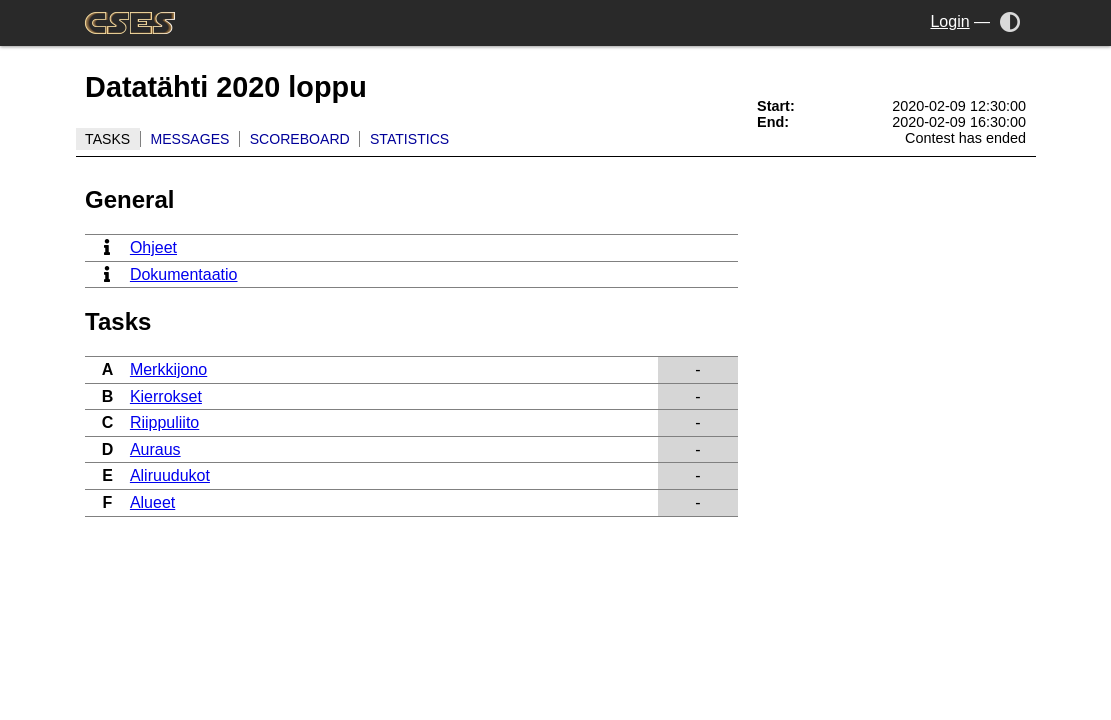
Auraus (155, 449)
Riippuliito (164, 422)
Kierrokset (166, 396)
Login (949, 21)
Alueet (152, 502)
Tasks (107, 139)
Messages (189, 139)
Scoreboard (300, 139)
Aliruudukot (170, 475)
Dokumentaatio (184, 274)
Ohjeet (153, 247)
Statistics (409, 139)
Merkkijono (168, 369)
